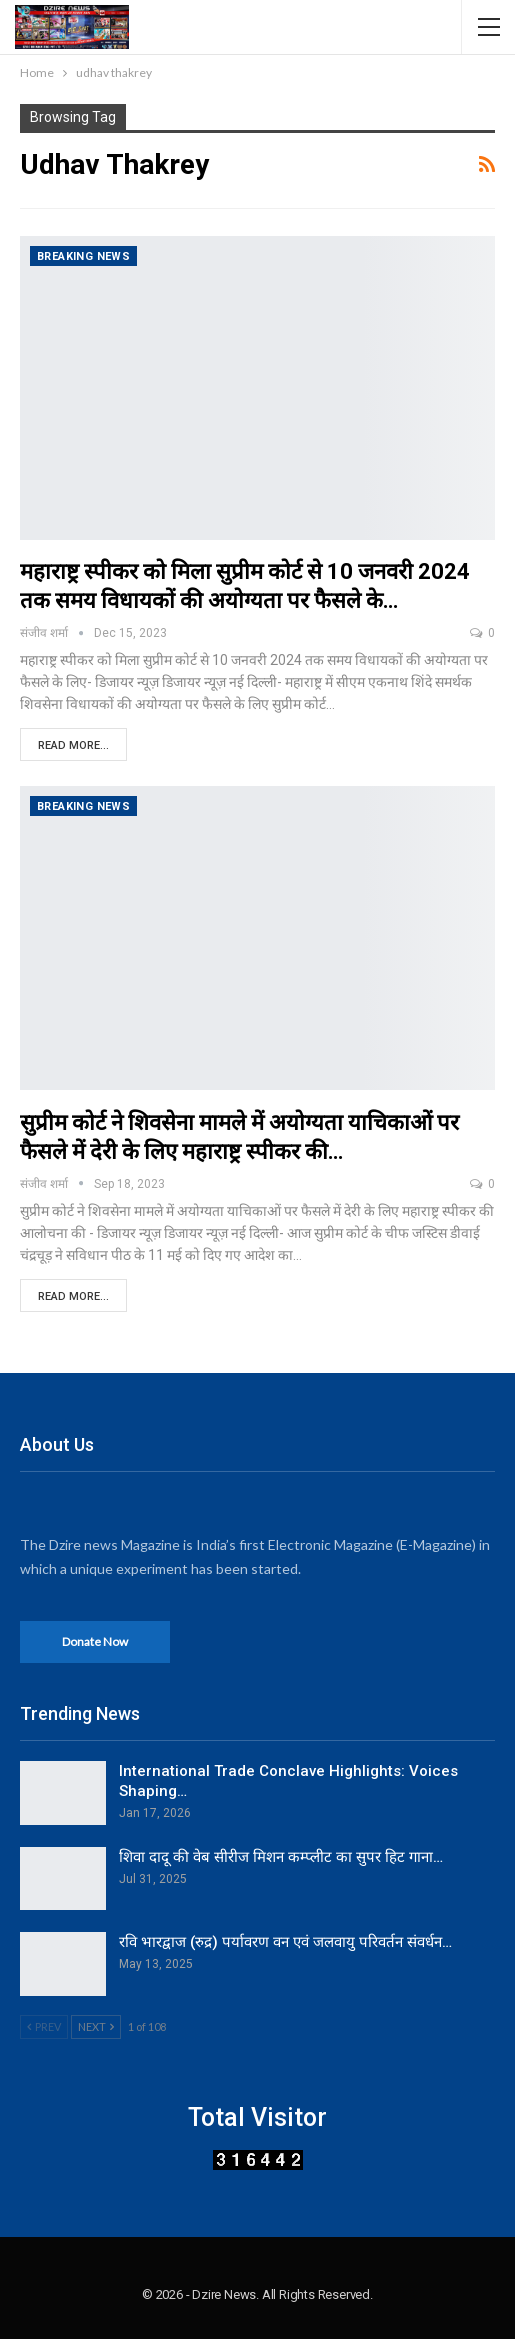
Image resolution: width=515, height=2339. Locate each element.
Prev (44, 2026)
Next (96, 2026)
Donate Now (95, 1641)
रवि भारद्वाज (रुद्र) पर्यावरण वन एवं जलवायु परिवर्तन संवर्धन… (285, 1942)
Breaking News (83, 256)
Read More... (73, 745)
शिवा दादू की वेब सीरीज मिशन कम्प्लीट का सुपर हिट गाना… (281, 1857)
